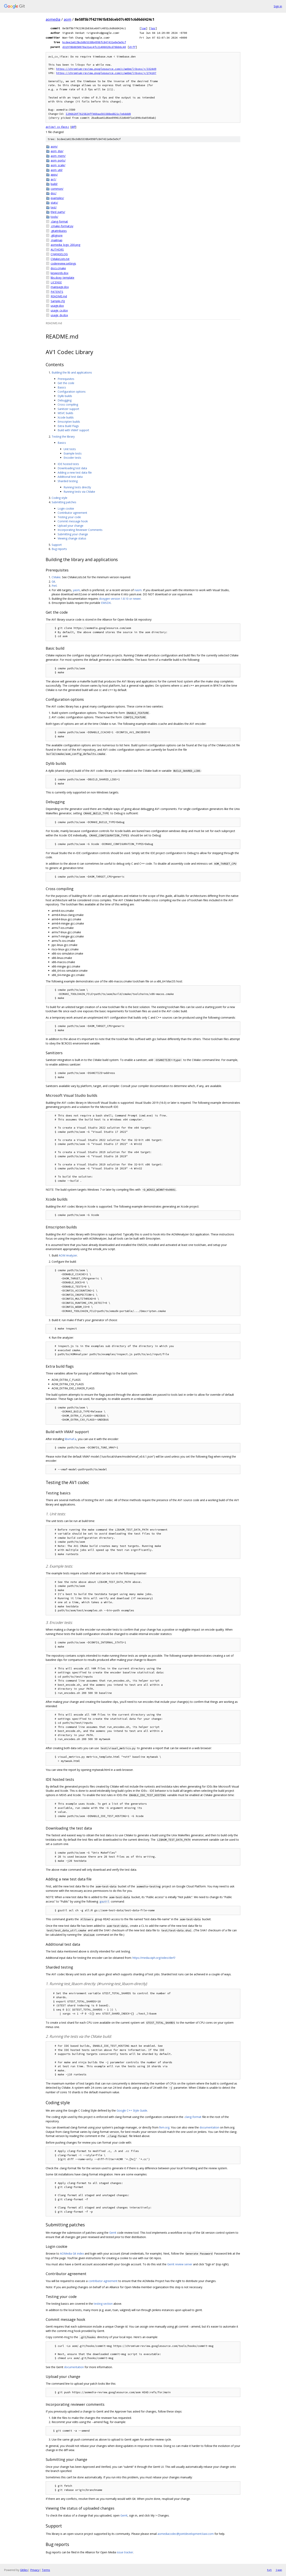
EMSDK (106, 603)
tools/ (54, 217)
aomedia (53, 19)
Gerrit (112, 2232)
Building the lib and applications (72, 372)
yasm (76, 590)
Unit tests (70, 449)
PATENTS (57, 292)
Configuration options (72, 391)
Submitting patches (64, 502)
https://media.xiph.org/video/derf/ (153, 1958)
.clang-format (59, 221)
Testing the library (63, 436)
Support (57, 545)
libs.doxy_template (62, 277)
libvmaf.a (70, 1439)
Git (53, 581)
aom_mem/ (58, 156)
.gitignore (57, 235)
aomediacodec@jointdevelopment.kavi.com (185, 2534)
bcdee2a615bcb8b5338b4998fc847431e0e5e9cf (94, 42)
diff (132, 47)
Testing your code (69, 517)
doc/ (53, 193)
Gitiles (24, 2570)
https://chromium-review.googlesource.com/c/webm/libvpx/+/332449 (106, 69)
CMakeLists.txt (60, 259)
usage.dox (57, 306)
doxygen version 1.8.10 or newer (120, 598)
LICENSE (56, 282)
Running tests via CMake (79, 491)
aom (67, 19)
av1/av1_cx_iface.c (57, 127)
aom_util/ (57, 170)
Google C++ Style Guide (132, 2110)
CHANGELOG (59, 254)
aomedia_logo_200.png (65, 245)
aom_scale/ (58, 165)
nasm (138, 590)
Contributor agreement (72, 513)
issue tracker (125, 2552)
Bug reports (59, 549)
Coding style (59, 498)
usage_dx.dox (59, 315)
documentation (209, 2127)
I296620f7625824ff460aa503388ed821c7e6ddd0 (98, 114)
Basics (62, 387)
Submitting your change (73, 534)
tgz (153, 28)
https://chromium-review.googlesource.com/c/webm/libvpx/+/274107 (106, 73)
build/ (54, 184)
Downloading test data (72, 468)
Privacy (34, 2570)
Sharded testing (68, 481)
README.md (59, 296)
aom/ (54, 146)
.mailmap (56, 240)
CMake (56, 577)
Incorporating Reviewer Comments (80, 530)
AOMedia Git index (72, 2253)
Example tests (73, 453)
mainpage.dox (60, 287)
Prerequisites (66, 379)
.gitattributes (59, 231)
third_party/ (58, 212)
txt (269, 2570)
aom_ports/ (58, 160)
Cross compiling (68, 404)
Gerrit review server (179, 2264)
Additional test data (70, 477)
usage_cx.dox (59, 310)
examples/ (57, 198)
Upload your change (70, 525)
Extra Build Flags (68, 426)
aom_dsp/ (57, 151)
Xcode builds (66, 417)
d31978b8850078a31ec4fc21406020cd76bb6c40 (94, 47)
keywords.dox (59, 273)
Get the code (66, 383)
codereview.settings (63, 263)
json (279, 2570)
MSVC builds (65, 413)
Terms (46, 2570)
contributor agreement (103, 2281)
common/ (57, 189)
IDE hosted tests (68, 464)
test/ (54, 207)
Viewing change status (72, 538)
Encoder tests (72, 457)
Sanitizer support (68, 409)
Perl (54, 586)
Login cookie (66, 508)
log (143, 28)
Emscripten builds (69, 421)
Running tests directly (77, 487)
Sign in (278, 6)
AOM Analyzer (68, 1255)
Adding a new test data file (75, 472)
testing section (103, 2303)
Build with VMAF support (73, 430)
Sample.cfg (58, 301)
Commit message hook (73, 521)
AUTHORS (57, 249)
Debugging (65, 400)
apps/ (54, 174)
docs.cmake (58, 268)
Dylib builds (65, 396)
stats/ (54, 202)
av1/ (53, 179)
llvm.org (164, 2127)
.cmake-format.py (62, 226)
